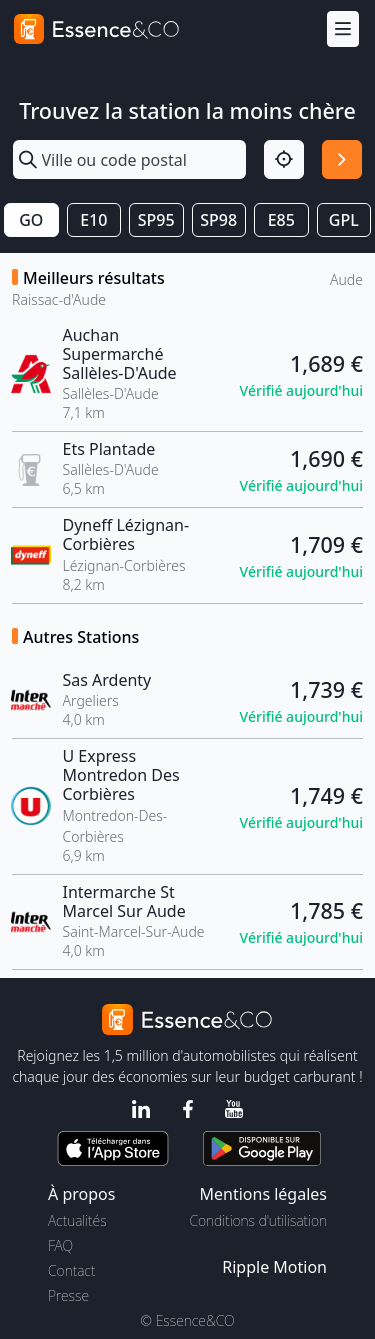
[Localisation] (284, 160)
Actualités (77, 1220)
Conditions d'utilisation (258, 1220)
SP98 (218, 220)
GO (31, 220)
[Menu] (343, 29)
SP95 (156, 220)
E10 (93, 220)
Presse (68, 1295)
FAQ (60, 1245)
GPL (344, 220)
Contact (71, 1270)
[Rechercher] (342, 160)
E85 (281, 220)
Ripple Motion (274, 1267)
